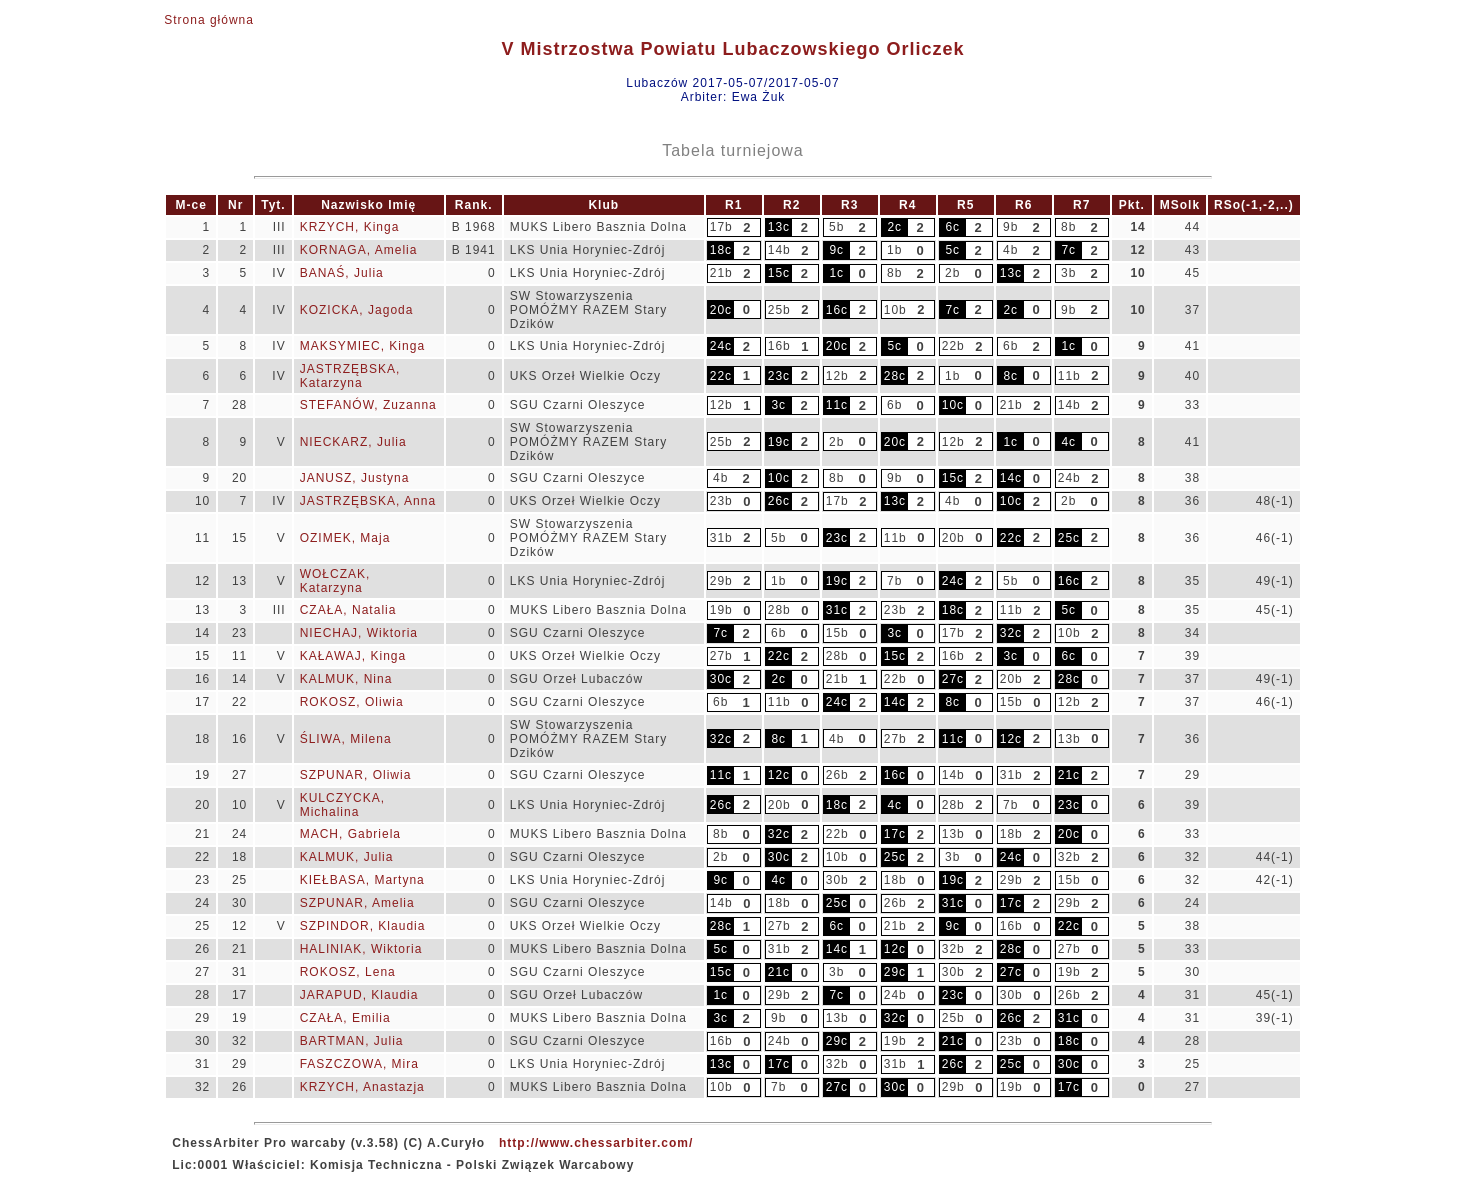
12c (1011, 739)
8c (1010, 376)
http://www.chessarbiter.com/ (596, 1143)
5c (952, 250)
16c (837, 310)
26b (837, 775)
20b (953, 538)
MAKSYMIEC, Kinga (362, 346)
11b (1069, 376)
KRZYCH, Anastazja (362, 1087)
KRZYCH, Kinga (350, 227)
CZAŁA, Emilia (345, 1018)
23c (779, 376)
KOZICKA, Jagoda (357, 310)
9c (836, 250)
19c (779, 442)
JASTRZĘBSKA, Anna (368, 501)
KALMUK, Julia (347, 857)
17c (895, 834)
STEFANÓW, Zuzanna (368, 405)
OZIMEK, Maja (345, 538)
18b (1011, 834)
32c (1011, 633)
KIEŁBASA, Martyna (362, 880)
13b (1069, 739)
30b (837, 880)
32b (1069, 857)
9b (1010, 227)
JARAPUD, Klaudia (359, 995)
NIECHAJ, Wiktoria (359, 633)
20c (721, 310)
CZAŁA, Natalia (348, 610)
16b (779, 346)
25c (1069, 538)
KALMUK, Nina (346, 679)
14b (779, 250)
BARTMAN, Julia (352, 1041)
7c (1068, 250)
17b (721, 227)
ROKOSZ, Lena (348, 972)
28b (779, 610)
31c (837, 610)
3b (1068, 273)
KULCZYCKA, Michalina (342, 805)
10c (953, 405)
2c (894, 227)
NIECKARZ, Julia (353, 442)
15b (837, 633)
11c (837, 405)
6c (952, 227)
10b (895, 310)
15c (779, 273)
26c (779, 501)
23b (721, 501)
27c (953, 679)
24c (721, 346)
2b (952, 273)
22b (953, 346)
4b (1010, 250)
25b (779, 310)
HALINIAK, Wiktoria (361, 949)
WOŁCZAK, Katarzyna (335, 581)
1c (836, 273)
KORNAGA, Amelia (359, 250)
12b (837, 376)
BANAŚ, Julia (342, 273)
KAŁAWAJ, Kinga (353, 656)
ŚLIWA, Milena (346, 739)
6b (1010, 346)
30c (721, 679)
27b (721, 656)
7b (894, 581)
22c (721, 376)
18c (721, 250)
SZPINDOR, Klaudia (363, 926)
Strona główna (209, 20)
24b (1069, 478)
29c (895, 972)
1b (894, 250)
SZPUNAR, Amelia (357, 903)
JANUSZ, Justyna (355, 478)
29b (721, 581)
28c (895, 376)
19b (721, 610)
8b (1068, 227)
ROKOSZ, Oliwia (352, 702)
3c (778, 405)
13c (779, 227)
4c (1068, 442)
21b (721, 273)
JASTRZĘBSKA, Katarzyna (350, 376)
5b (836, 227)
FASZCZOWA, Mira (359, 1064)
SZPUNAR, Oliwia (356, 775)
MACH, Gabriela (350, 834)
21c (1069, 775)
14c (1011, 478)
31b (721, 538)
